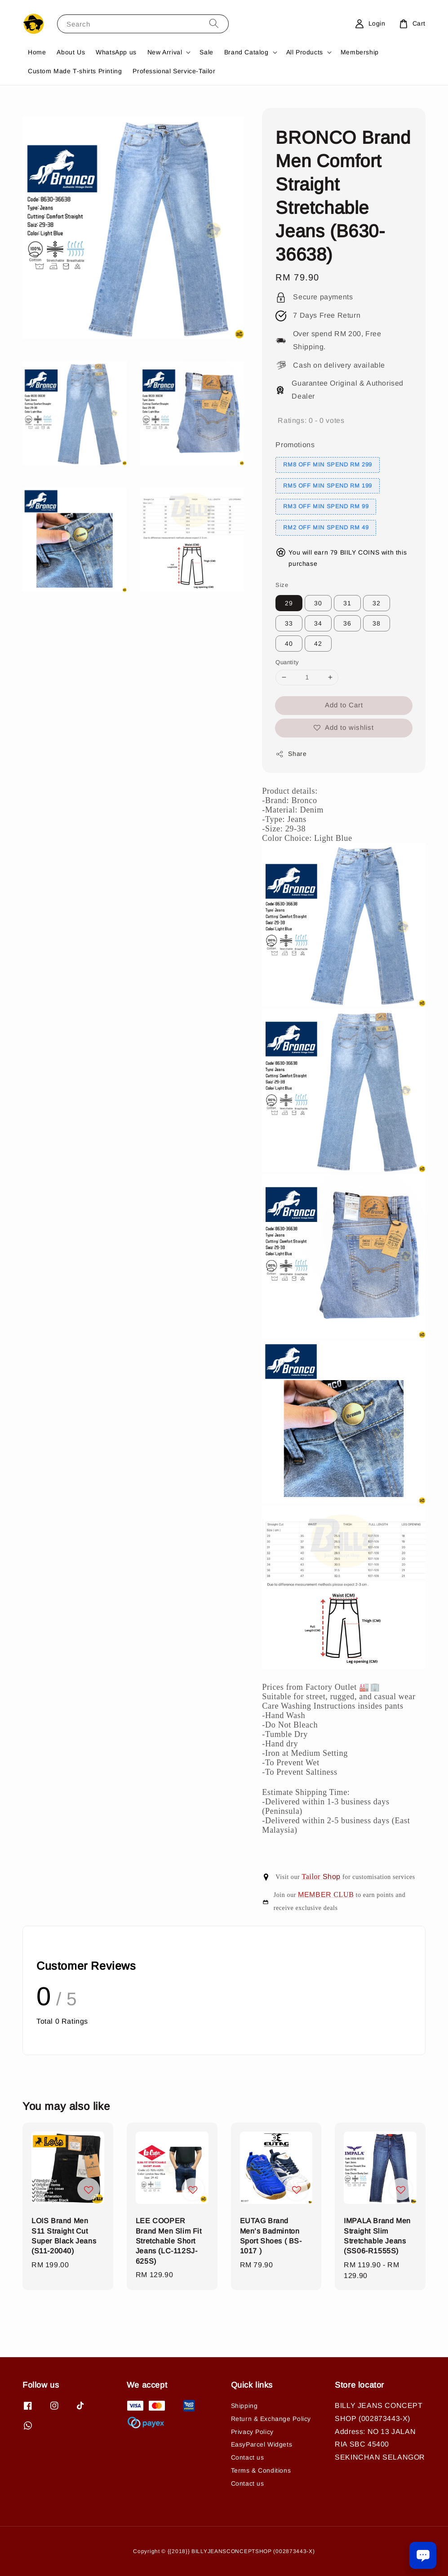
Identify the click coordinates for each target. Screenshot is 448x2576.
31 (347, 603)
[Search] (214, 23)
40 (289, 643)
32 (377, 603)
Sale (206, 52)
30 (318, 603)
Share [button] (290, 754)
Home (37, 52)
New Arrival (164, 52)
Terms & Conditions (261, 2470)
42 (318, 643)
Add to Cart (344, 705)
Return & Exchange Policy (271, 2418)
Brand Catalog (246, 52)
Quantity (287, 662)
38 (377, 623)
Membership (360, 52)
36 (347, 623)
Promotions (295, 445)
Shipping (244, 2405)
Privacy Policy (252, 2431)
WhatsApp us (116, 52)
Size (281, 585)
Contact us (247, 2457)
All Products (304, 52)
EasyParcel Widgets (262, 2444)
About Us (71, 52)
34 (318, 623)
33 (289, 623)
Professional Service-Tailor (174, 71)
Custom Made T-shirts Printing (75, 71)
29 (289, 603)
